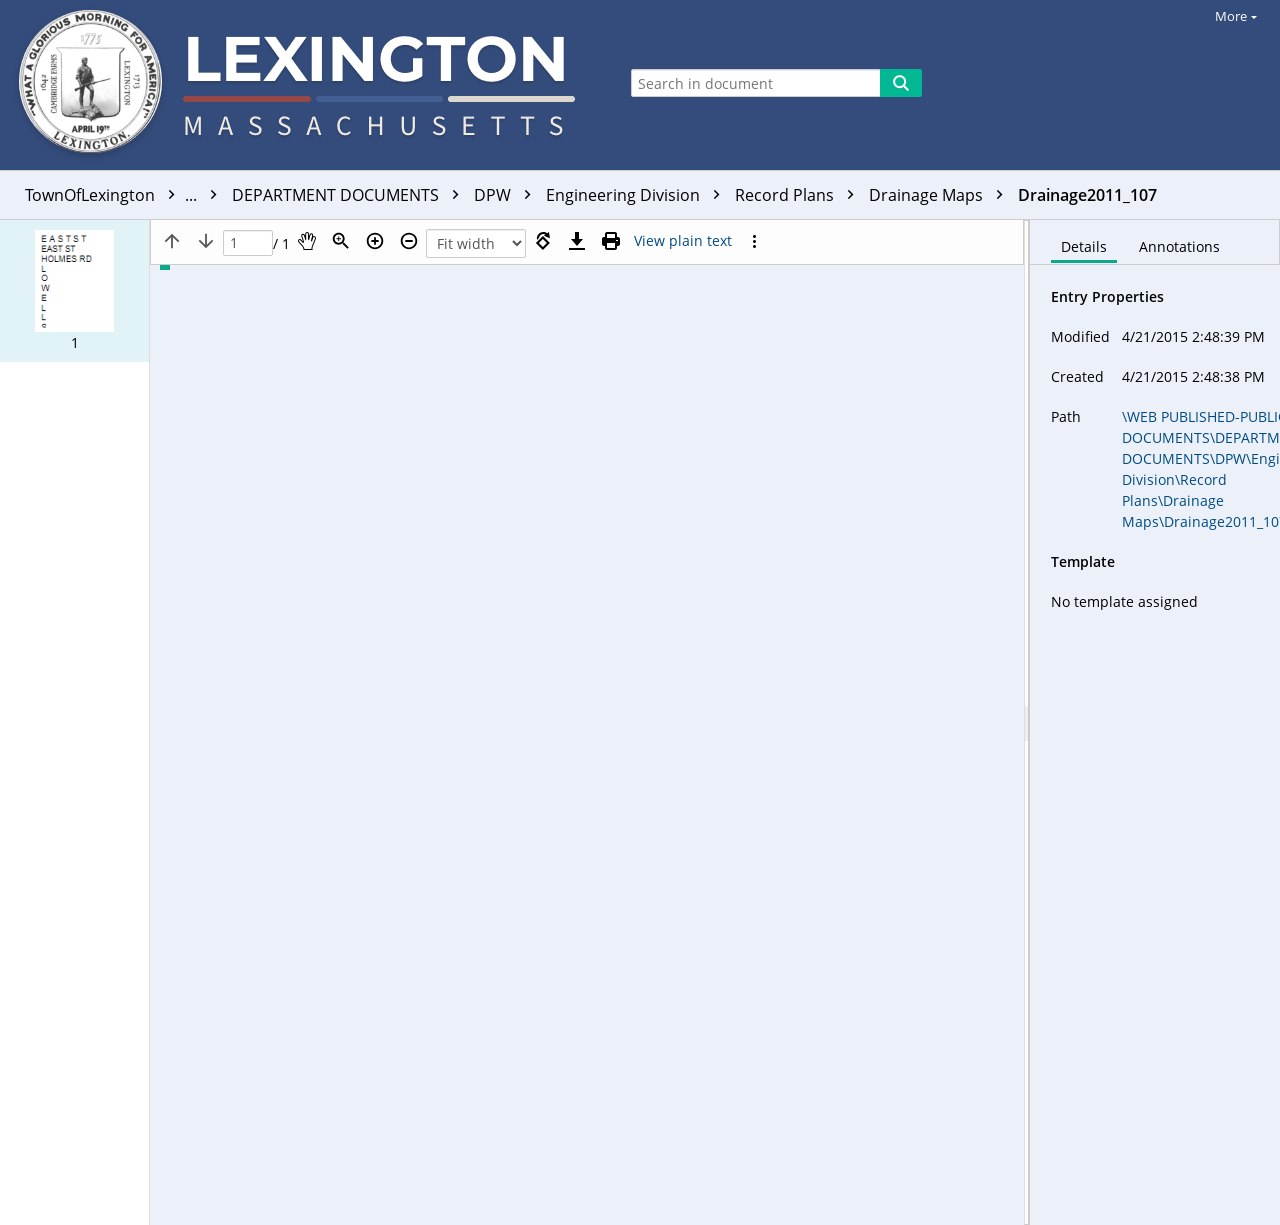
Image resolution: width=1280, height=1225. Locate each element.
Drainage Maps (941, 195)
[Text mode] (683, 241)
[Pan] (307, 241)
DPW (507, 195)
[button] (74, 291)
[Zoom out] (409, 241)
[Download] (577, 241)
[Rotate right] (543, 241)
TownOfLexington (126, 195)
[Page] (248, 243)
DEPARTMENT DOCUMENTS (350, 195)
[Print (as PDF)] (611, 241)
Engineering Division (638, 195)
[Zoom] (341, 241)
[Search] (901, 83)
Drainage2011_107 (1087, 195)
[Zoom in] (375, 241)
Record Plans (799, 195)
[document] (1155, 722)
